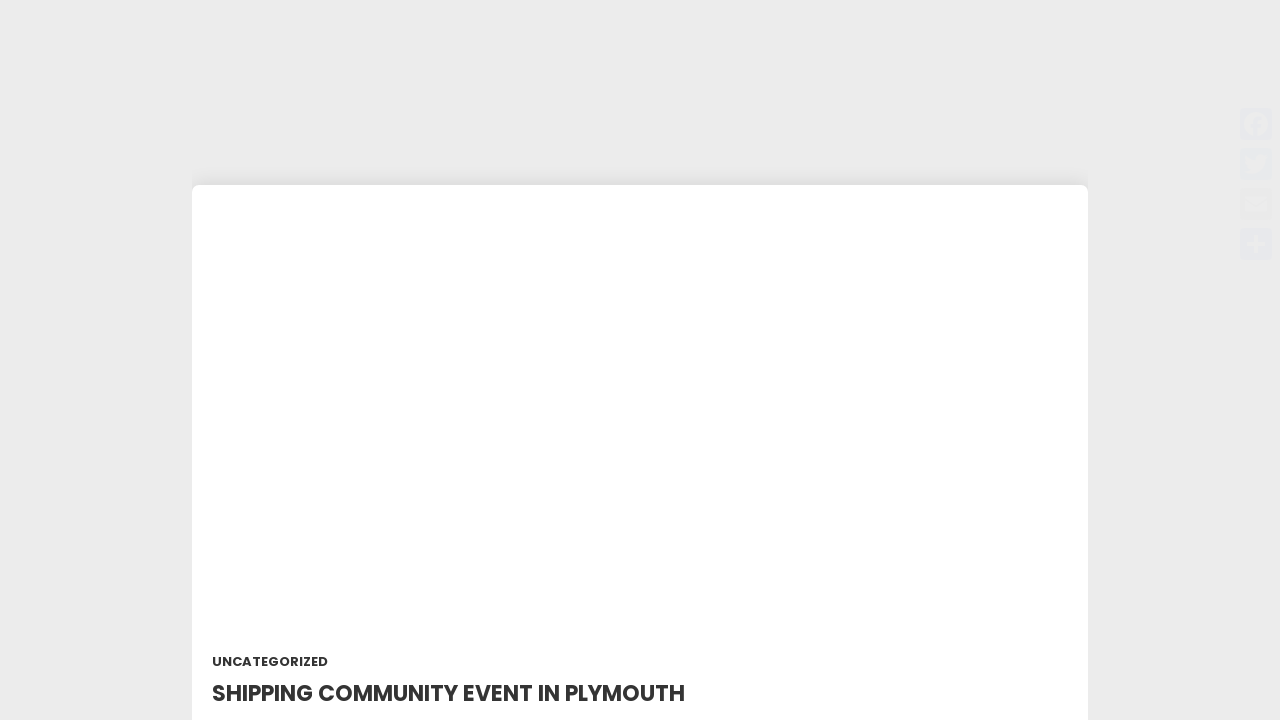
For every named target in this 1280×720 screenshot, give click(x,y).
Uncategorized (270, 661)
